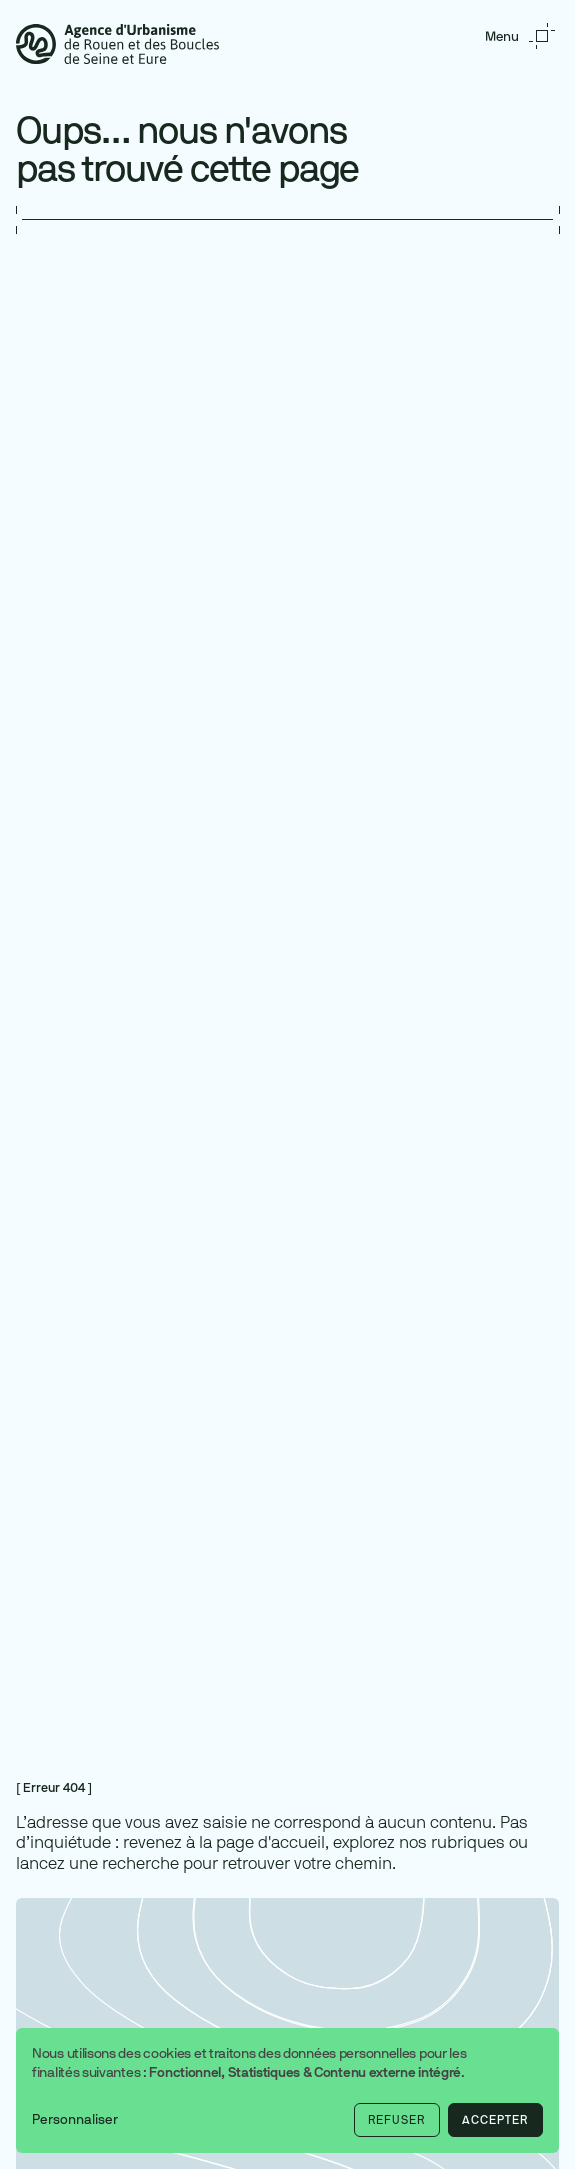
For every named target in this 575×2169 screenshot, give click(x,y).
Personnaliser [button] (75, 2119)
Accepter (495, 2120)
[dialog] (287, 2090)
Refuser (396, 2120)
